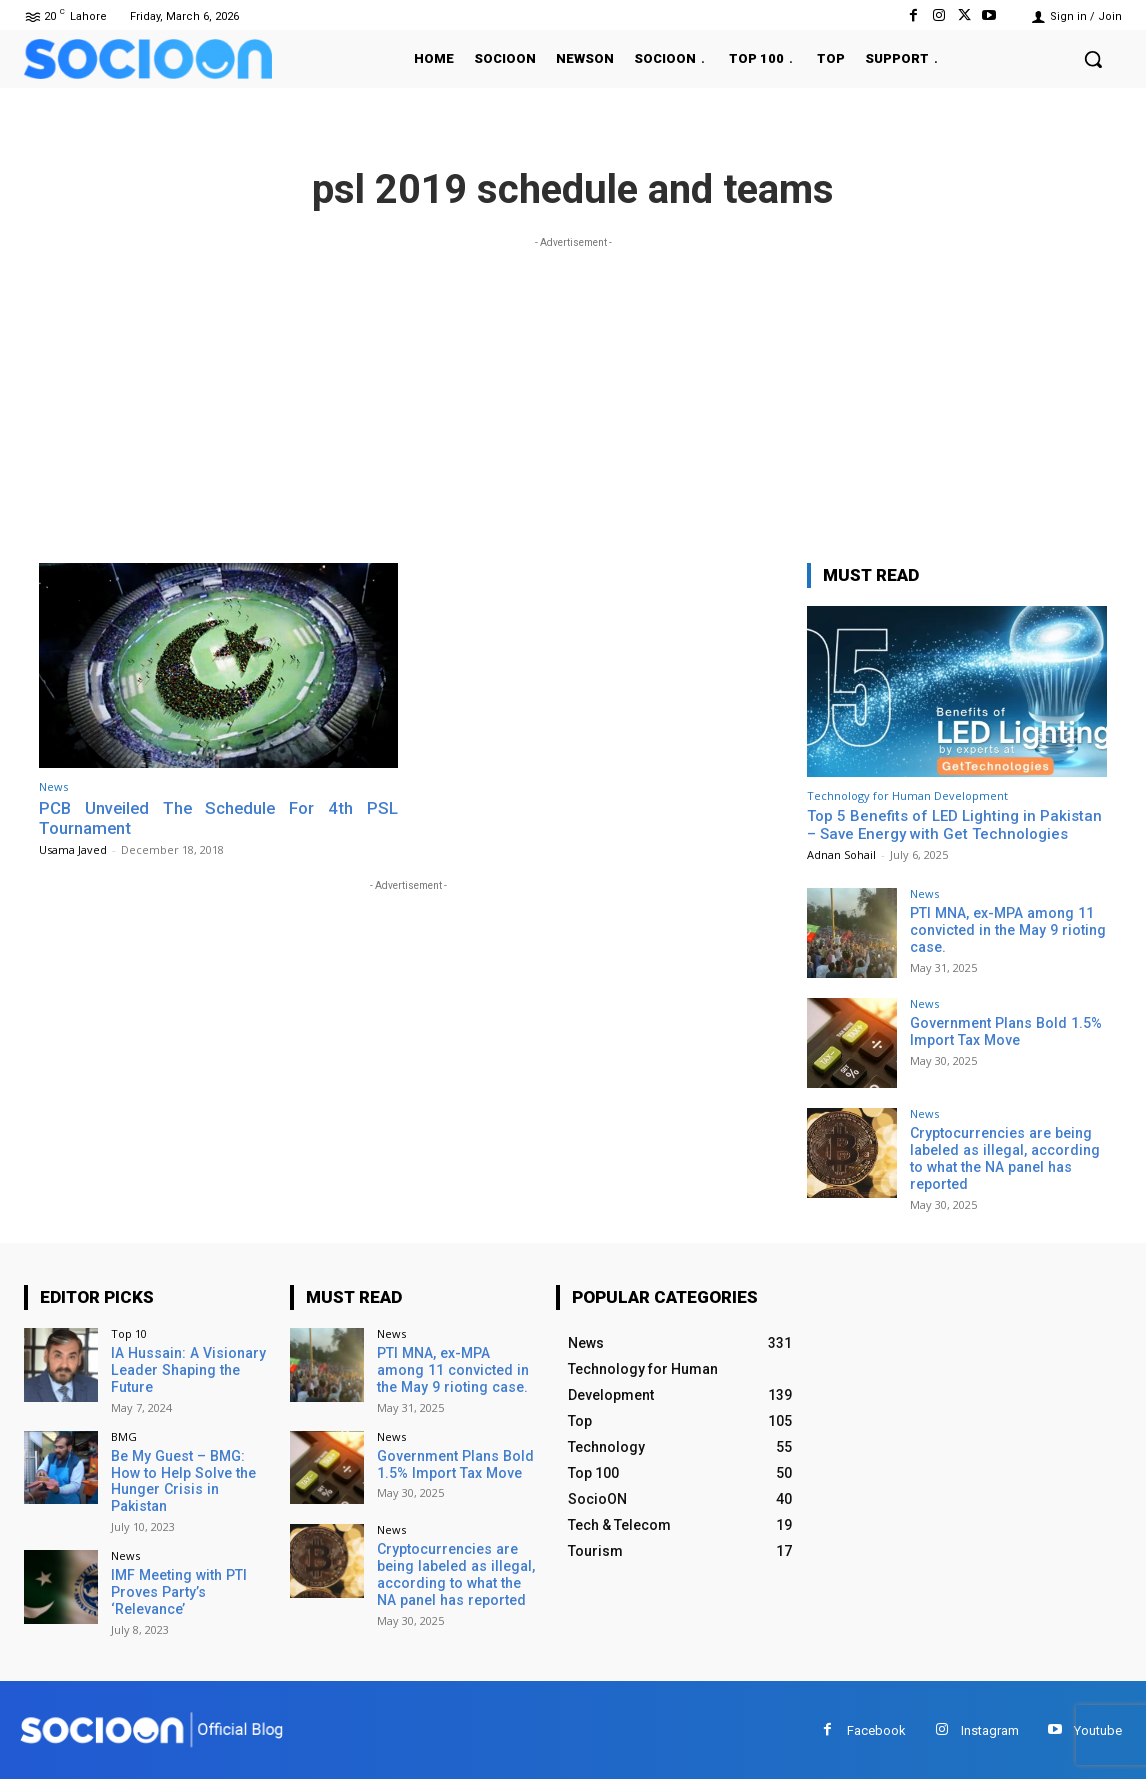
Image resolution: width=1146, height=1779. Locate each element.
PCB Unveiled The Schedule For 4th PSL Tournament (218, 818)
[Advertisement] (573, 393)
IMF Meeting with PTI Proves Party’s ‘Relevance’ (177, 1591)
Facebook (876, 1728)
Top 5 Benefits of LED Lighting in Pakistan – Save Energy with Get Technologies (954, 825)
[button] (1093, 59)
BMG (124, 1435)
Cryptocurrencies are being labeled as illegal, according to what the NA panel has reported (1003, 1158)
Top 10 (129, 1332)
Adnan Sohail (841, 854)
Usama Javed (73, 849)
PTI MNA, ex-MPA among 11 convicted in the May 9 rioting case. (1005, 930)
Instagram (990, 1728)
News (53, 786)
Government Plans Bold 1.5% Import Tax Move (1004, 1031)
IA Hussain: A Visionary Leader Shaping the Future (187, 1369)
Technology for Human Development (907, 795)
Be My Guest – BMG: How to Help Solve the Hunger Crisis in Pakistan (181, 1480)
